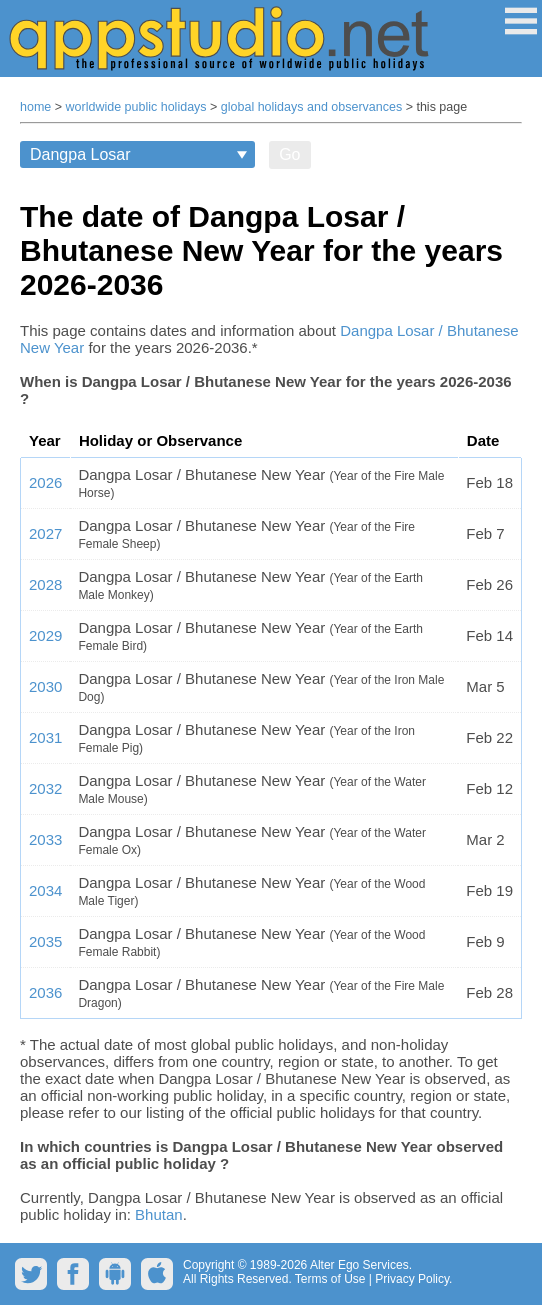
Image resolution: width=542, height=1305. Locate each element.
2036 (45, 992)
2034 (45, 890)
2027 (45, 533)
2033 (45, 839)
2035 (45, 941)
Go (289, 154)
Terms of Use (330, 1279)
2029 (45, 635)
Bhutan (159, 1214)
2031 (45, 737)
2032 (45, 788)
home (35, 107)
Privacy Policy (412, 1279)
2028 (45, 584)
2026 (45, 482)
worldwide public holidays (136, 107)
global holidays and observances (311, 107)
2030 (45, 686)
